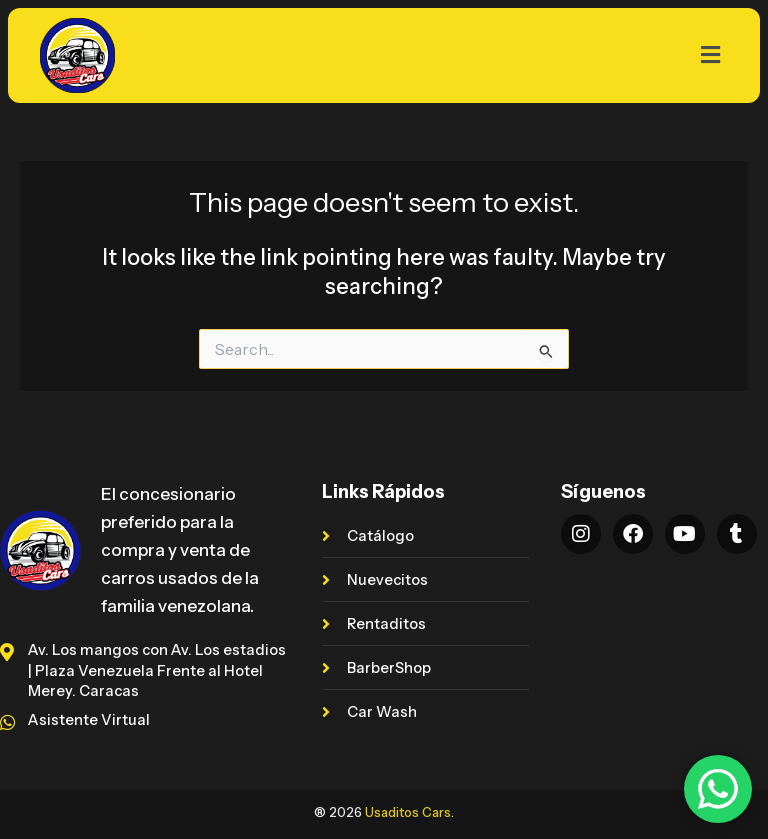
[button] (462, 55)
